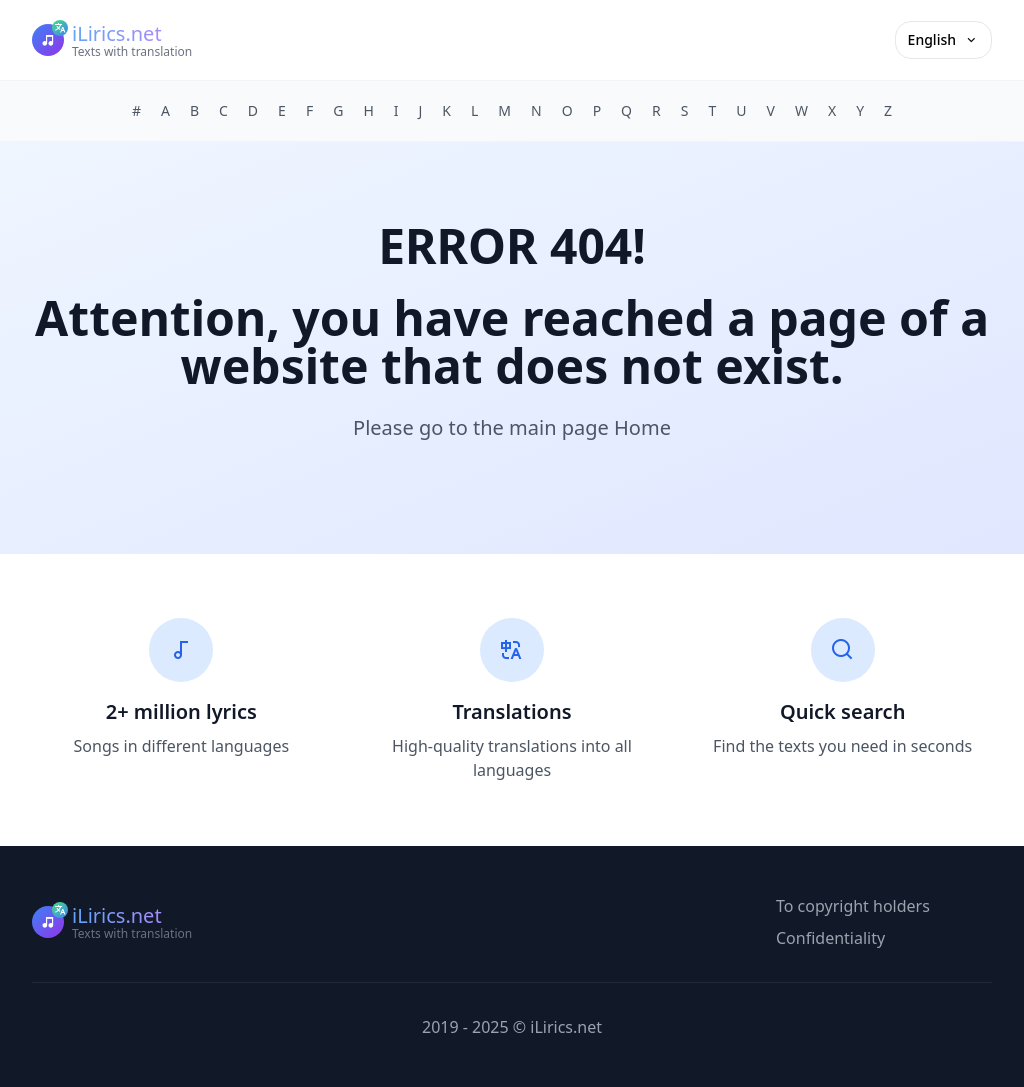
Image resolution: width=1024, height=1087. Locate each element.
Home (642, 427)
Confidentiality (830, 938)
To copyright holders (853, 906)
